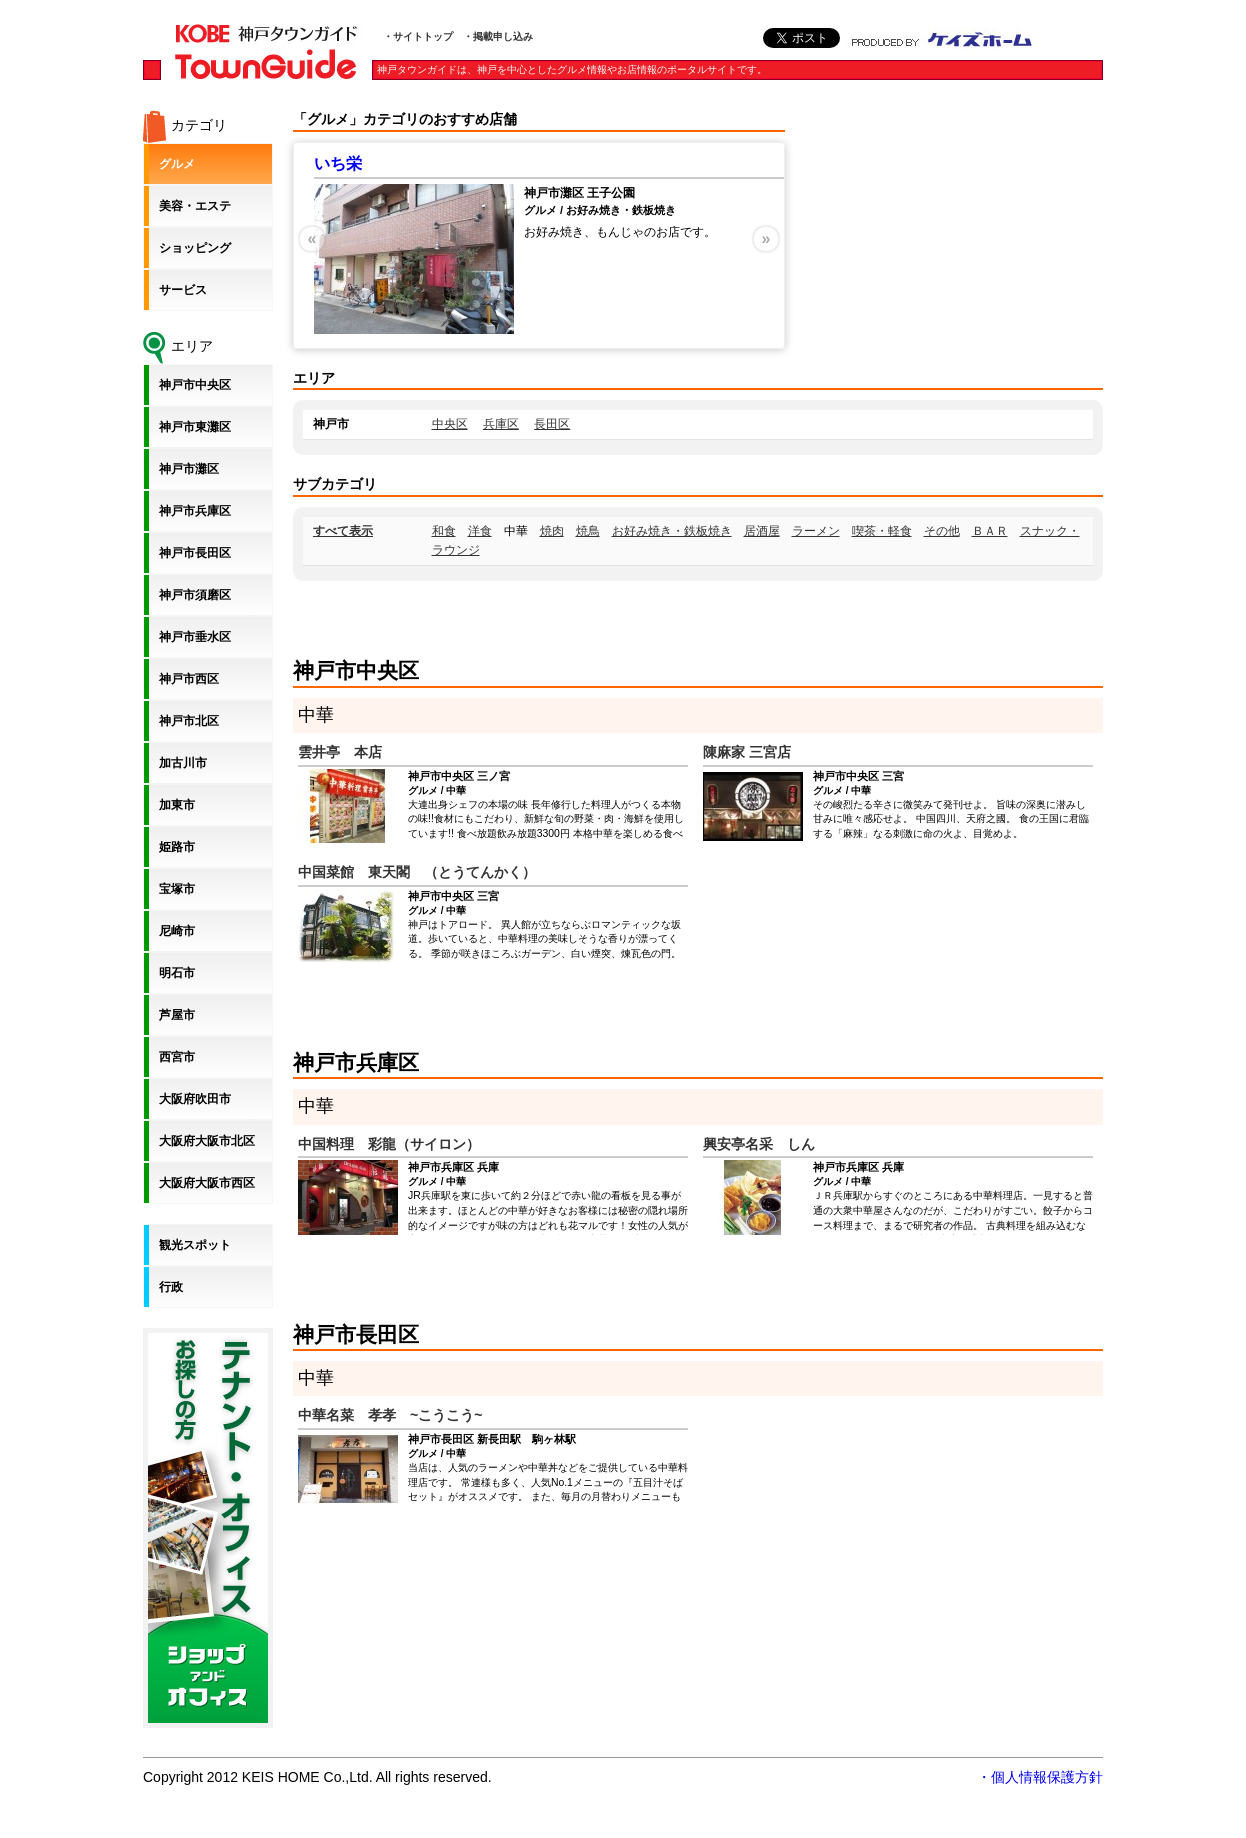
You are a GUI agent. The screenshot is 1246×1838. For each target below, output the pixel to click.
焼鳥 (588, 531)
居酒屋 (762, 531)
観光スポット (195, 1245)
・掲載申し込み (498, 36)
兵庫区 (501, 424)
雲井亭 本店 (340, 752)
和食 (444, 531)
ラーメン (816, 531)
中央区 (450, 424)
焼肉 (552, 531)
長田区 (552, 424)
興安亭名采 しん (759, 1144)
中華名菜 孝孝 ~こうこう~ (390, 1415)
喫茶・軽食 (882, 531)
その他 (942, 531)
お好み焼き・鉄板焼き (672, 531)
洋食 (480, 531)
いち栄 (338, 163)
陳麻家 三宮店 (747, 752)
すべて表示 (343, 531)
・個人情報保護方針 (1040, 1777)
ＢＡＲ (990, 531)
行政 (171, 1287)
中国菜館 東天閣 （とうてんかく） (417, 872)
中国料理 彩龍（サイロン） (389, 1144)
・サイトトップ (418, 36)
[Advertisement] (953, 235)
